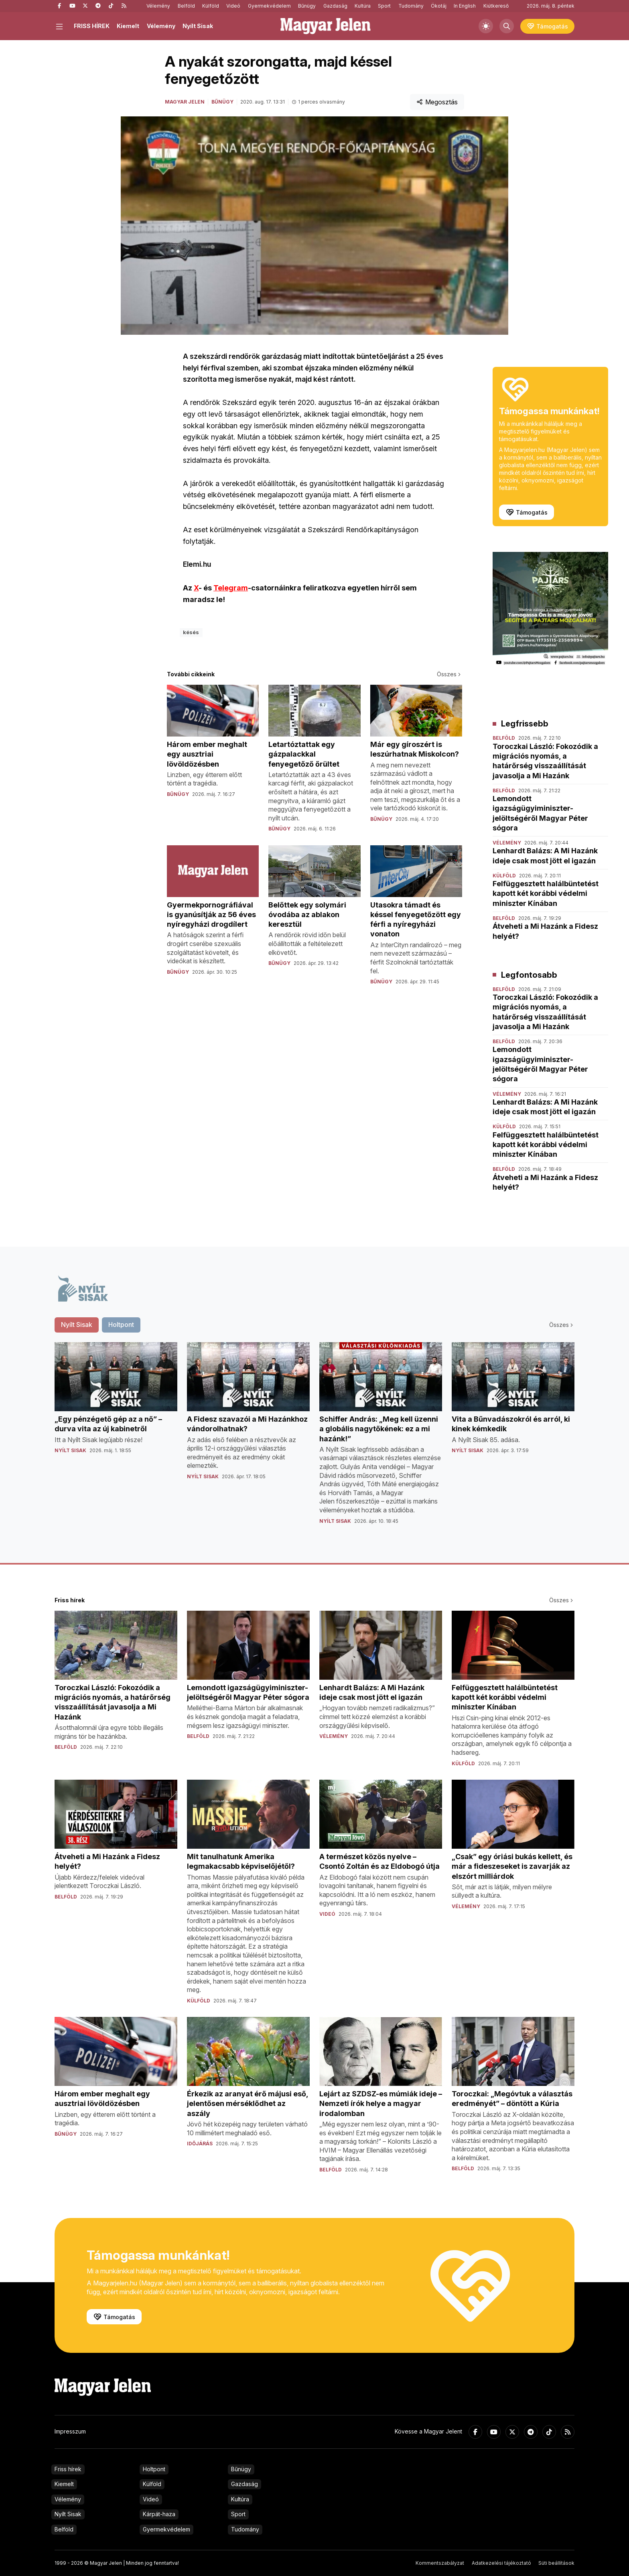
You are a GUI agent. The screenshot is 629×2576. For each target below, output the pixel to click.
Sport (384, 6)
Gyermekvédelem (269, 6)
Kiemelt (128, 25)
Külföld (210, 6)
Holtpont (154, 2469)
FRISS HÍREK (92, 25)
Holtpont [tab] (121, 1325)
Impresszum (70, 2431)
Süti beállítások (556, 2563)
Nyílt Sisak (198, 25)
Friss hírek (68, 2469)
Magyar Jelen (185, 102)
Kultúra (363, 6)
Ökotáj (438, 6)
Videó (233, 6)
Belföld (186, 6)
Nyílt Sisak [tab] (76, 1325)
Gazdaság (335, 6)
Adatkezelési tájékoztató (501, 2563)
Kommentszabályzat (440, 2563)
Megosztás (437, 102)
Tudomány (411, 6)
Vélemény (158, 6)
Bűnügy (307, 6)
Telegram (230, 588)
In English (465, 6)
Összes (449, 674)
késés (191, 632)
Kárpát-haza (159, 2514)
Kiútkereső (496, 6)
